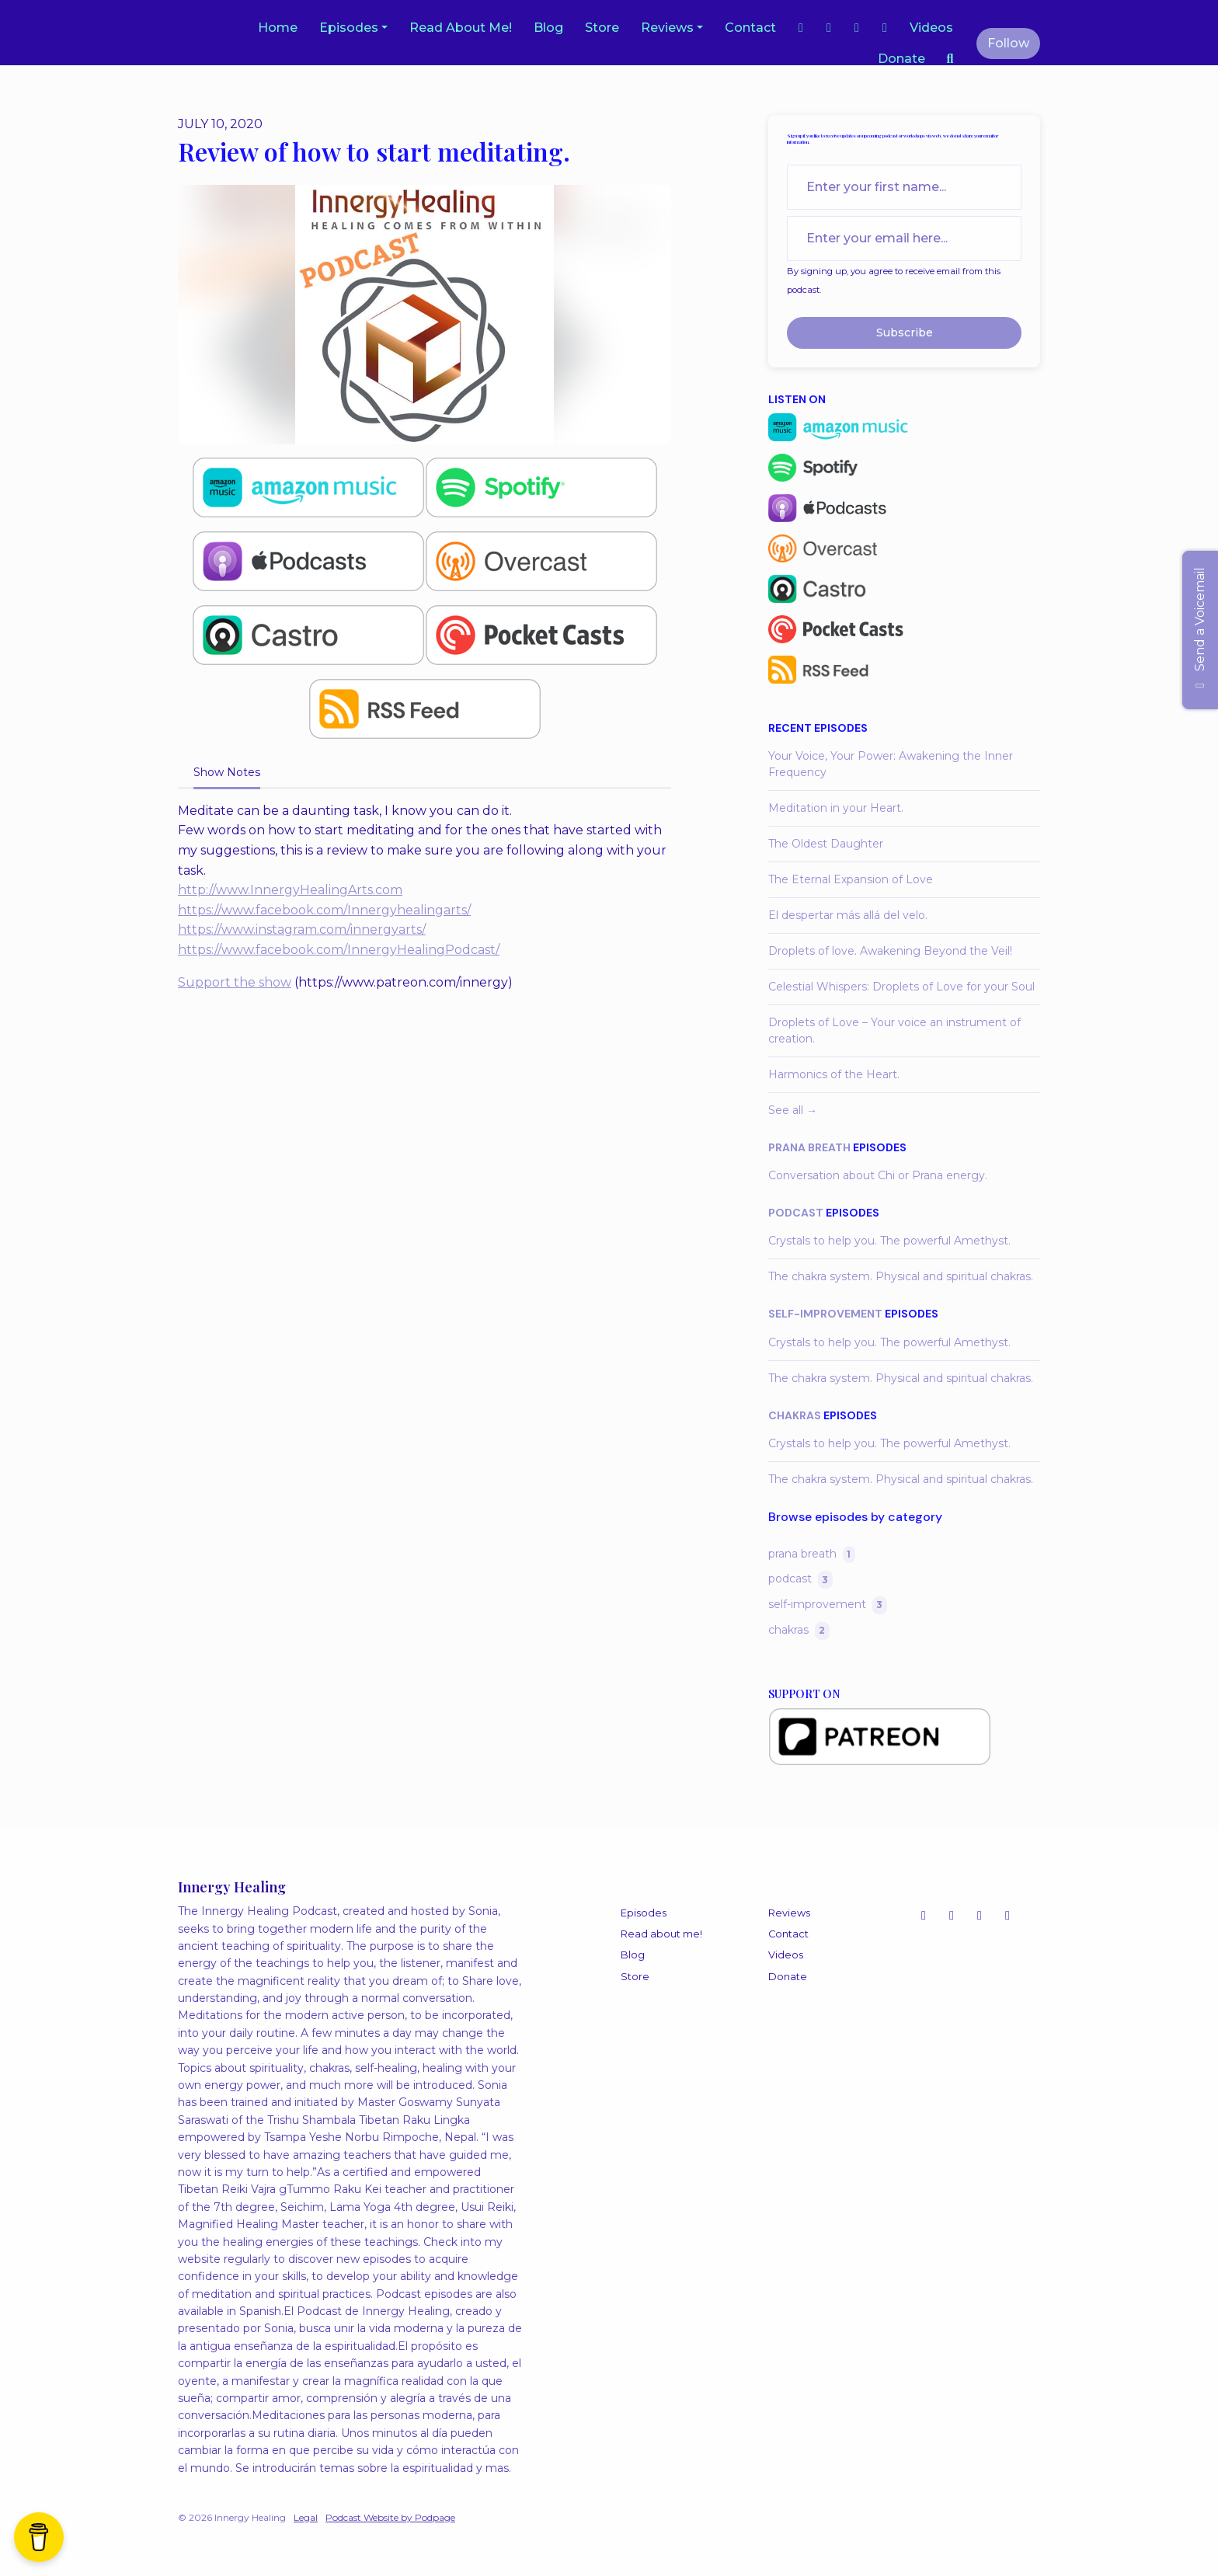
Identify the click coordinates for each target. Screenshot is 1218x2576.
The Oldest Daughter (825, 844)
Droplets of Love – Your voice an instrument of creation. (894, 1030)
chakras (794, 1415)
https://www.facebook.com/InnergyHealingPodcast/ (338, 949)
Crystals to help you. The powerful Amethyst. (889, 1241)
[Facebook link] (829, 28)
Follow (1008, 43)
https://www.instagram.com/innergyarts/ (302, 929)
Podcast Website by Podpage (390, 2517)
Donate (901, 58)
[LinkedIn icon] (1007, 1915)
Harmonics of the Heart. (834, 1074)
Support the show (234, 982)
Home (278, 27)
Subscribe (904, 332)
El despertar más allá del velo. (847, 915)
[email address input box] (904, 238)
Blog (548, 27)
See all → (792, 1110)
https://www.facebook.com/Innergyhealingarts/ (324, 910)
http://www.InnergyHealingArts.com (290, 889)
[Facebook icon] (979, 1915)
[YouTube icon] (951, 1915)
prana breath (809, 1147)
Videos (931, 27)
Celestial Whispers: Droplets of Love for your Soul (901, 987)
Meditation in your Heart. (835, 808)
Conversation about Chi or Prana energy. (877, 1175)
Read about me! (460, 27)
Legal (306, 2517)
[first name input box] (904, 187)
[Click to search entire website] (950, 59)
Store (602, 27)
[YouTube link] (857, 28)
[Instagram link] (801, 28)
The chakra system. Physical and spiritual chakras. (900, 1276)
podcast (795, 1213)
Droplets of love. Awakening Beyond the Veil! (890, 951)
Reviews (667, 27)
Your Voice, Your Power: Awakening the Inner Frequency (890, 764)
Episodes (348, 27)
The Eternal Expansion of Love (850, 879)
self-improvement (825, 1314)
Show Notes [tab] (226, 772)
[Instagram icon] (923, 1915)
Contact (750, 27)
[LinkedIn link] (885, 28)
